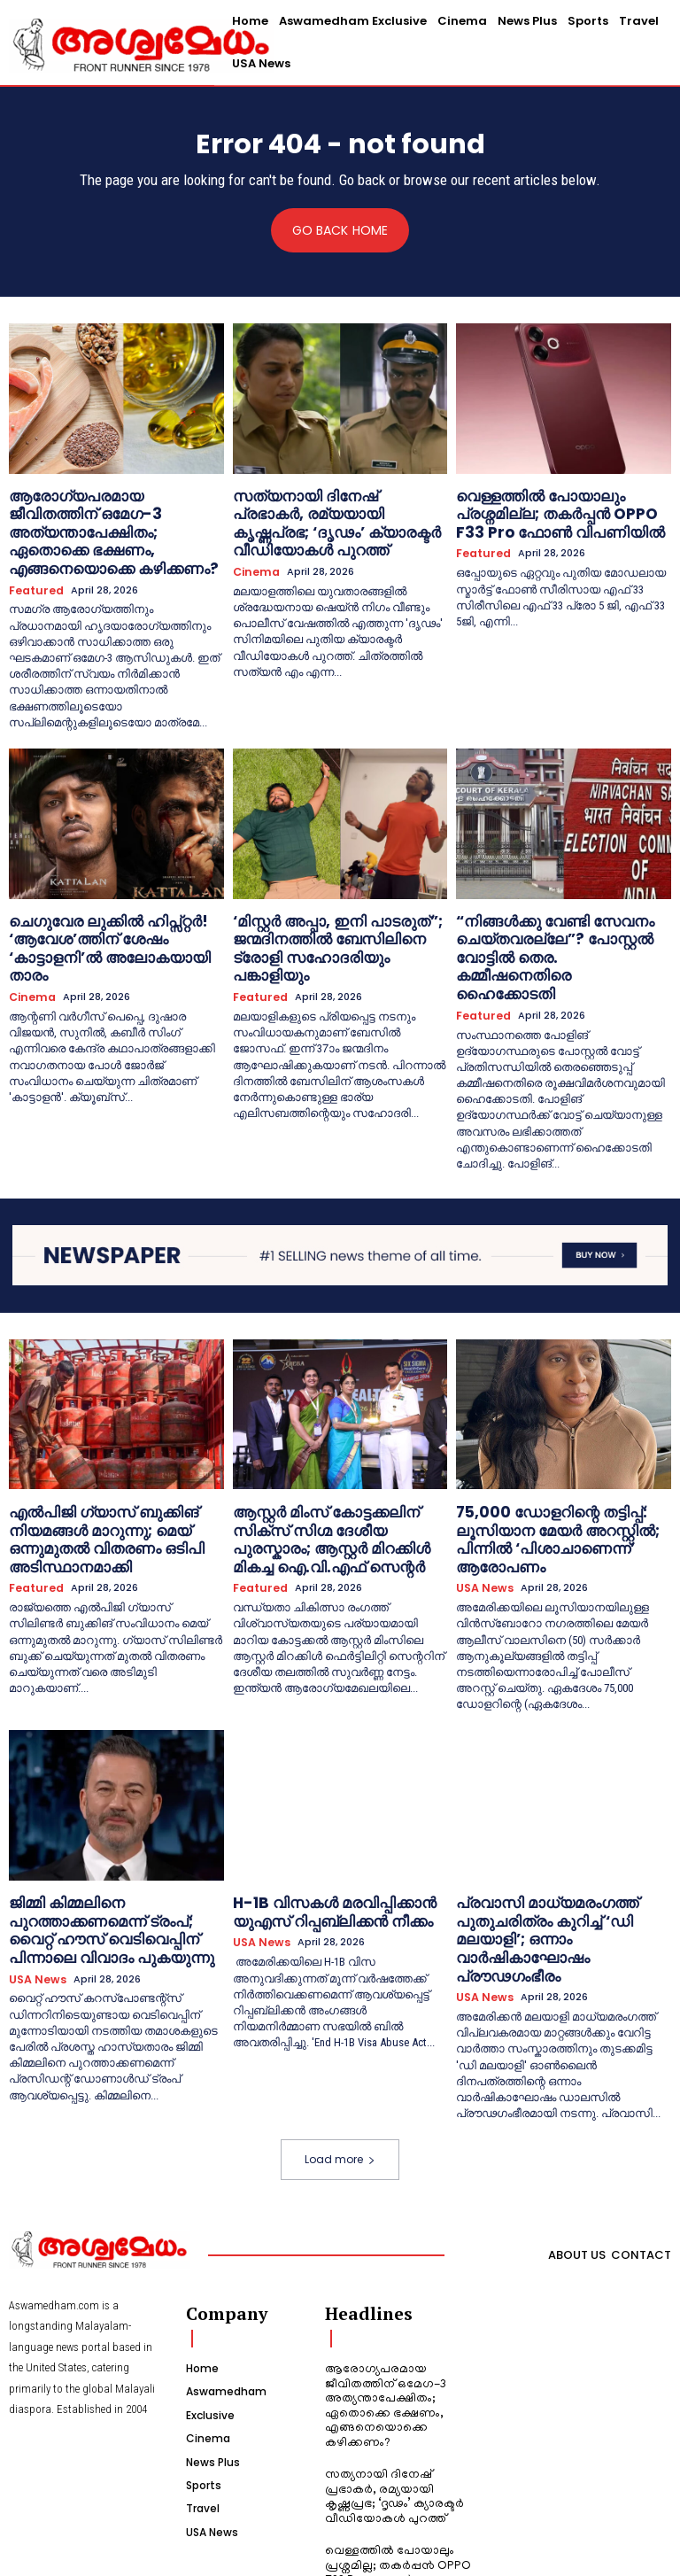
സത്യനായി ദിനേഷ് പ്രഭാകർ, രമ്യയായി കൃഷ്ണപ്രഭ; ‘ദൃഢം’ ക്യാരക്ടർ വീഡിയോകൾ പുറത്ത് (327, 510)
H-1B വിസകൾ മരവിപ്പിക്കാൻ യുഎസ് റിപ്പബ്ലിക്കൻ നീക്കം (315, 1799)
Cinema (254, 545)
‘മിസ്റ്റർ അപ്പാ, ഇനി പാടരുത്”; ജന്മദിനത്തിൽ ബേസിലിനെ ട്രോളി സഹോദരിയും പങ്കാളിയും (333, 903)
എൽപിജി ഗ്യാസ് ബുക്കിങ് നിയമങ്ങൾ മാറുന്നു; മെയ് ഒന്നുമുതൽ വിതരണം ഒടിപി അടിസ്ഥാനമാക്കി (89, 1453)
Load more (340, 2016)
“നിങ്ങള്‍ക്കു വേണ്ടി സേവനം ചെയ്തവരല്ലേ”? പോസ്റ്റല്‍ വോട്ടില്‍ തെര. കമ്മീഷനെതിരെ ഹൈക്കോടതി (562, 903)
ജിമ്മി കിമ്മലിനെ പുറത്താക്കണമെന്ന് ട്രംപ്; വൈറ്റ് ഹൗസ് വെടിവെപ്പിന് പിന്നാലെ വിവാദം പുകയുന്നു (113, 1807)
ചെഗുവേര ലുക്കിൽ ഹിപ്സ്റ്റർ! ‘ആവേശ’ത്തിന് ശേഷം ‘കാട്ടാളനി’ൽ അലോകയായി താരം (112, 903)
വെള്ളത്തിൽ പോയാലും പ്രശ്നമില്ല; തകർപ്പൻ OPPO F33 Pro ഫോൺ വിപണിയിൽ (559, 510)
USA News (481, 1480)
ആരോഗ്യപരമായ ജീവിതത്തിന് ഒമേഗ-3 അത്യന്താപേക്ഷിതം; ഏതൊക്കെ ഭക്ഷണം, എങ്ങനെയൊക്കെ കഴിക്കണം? (101, 517)
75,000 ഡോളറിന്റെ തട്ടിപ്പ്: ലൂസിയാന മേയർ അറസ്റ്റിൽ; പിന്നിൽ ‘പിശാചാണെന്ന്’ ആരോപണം (563, 1446)
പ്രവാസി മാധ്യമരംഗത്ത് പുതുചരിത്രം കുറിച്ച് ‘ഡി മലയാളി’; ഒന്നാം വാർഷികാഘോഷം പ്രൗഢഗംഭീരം (557, 1814)
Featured (34, 559)
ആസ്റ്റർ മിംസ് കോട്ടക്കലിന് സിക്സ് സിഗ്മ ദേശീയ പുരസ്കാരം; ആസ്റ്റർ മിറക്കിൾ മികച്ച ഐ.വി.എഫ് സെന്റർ (337, 1446)
